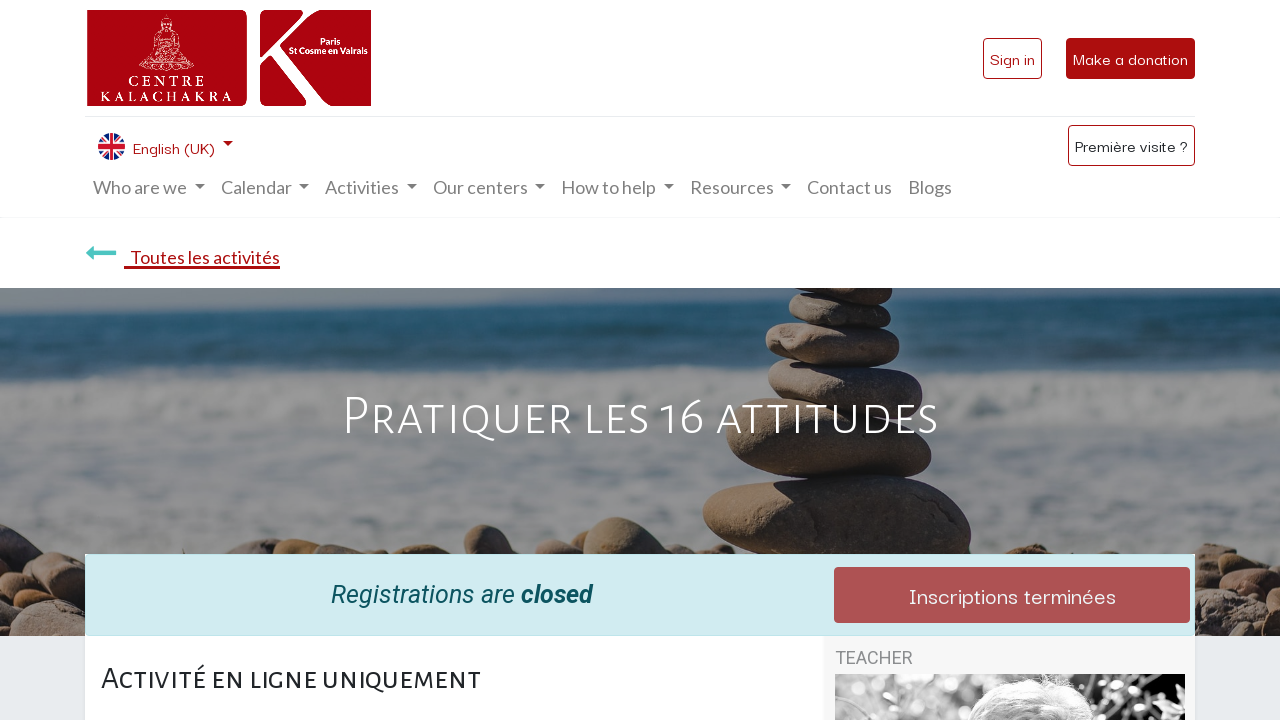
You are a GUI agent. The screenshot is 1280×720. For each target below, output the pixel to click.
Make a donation (1130, 58)
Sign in (1012, 58)
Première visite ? (1131, 145)
